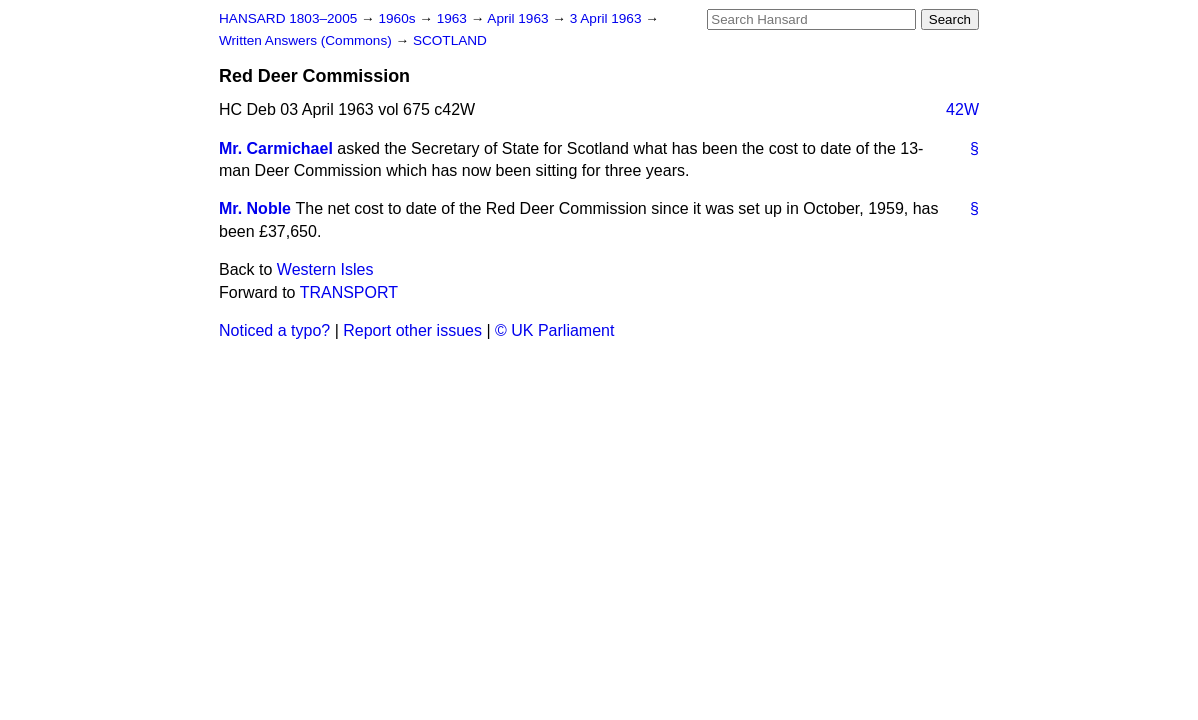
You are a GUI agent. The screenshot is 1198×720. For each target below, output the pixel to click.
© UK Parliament (554, 330)
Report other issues (412, 330)
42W (962, 109)
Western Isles (325, 269)
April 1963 (519, 18)
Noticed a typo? (274, 330)
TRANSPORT (349, 292)
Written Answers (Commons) (307, 40)
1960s (398, 18)
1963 (454, 18)
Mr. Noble (255, 208)
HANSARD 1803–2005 (288, 18)
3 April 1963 (608, 18)
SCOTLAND (450, 40)
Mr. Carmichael (276, 148)
